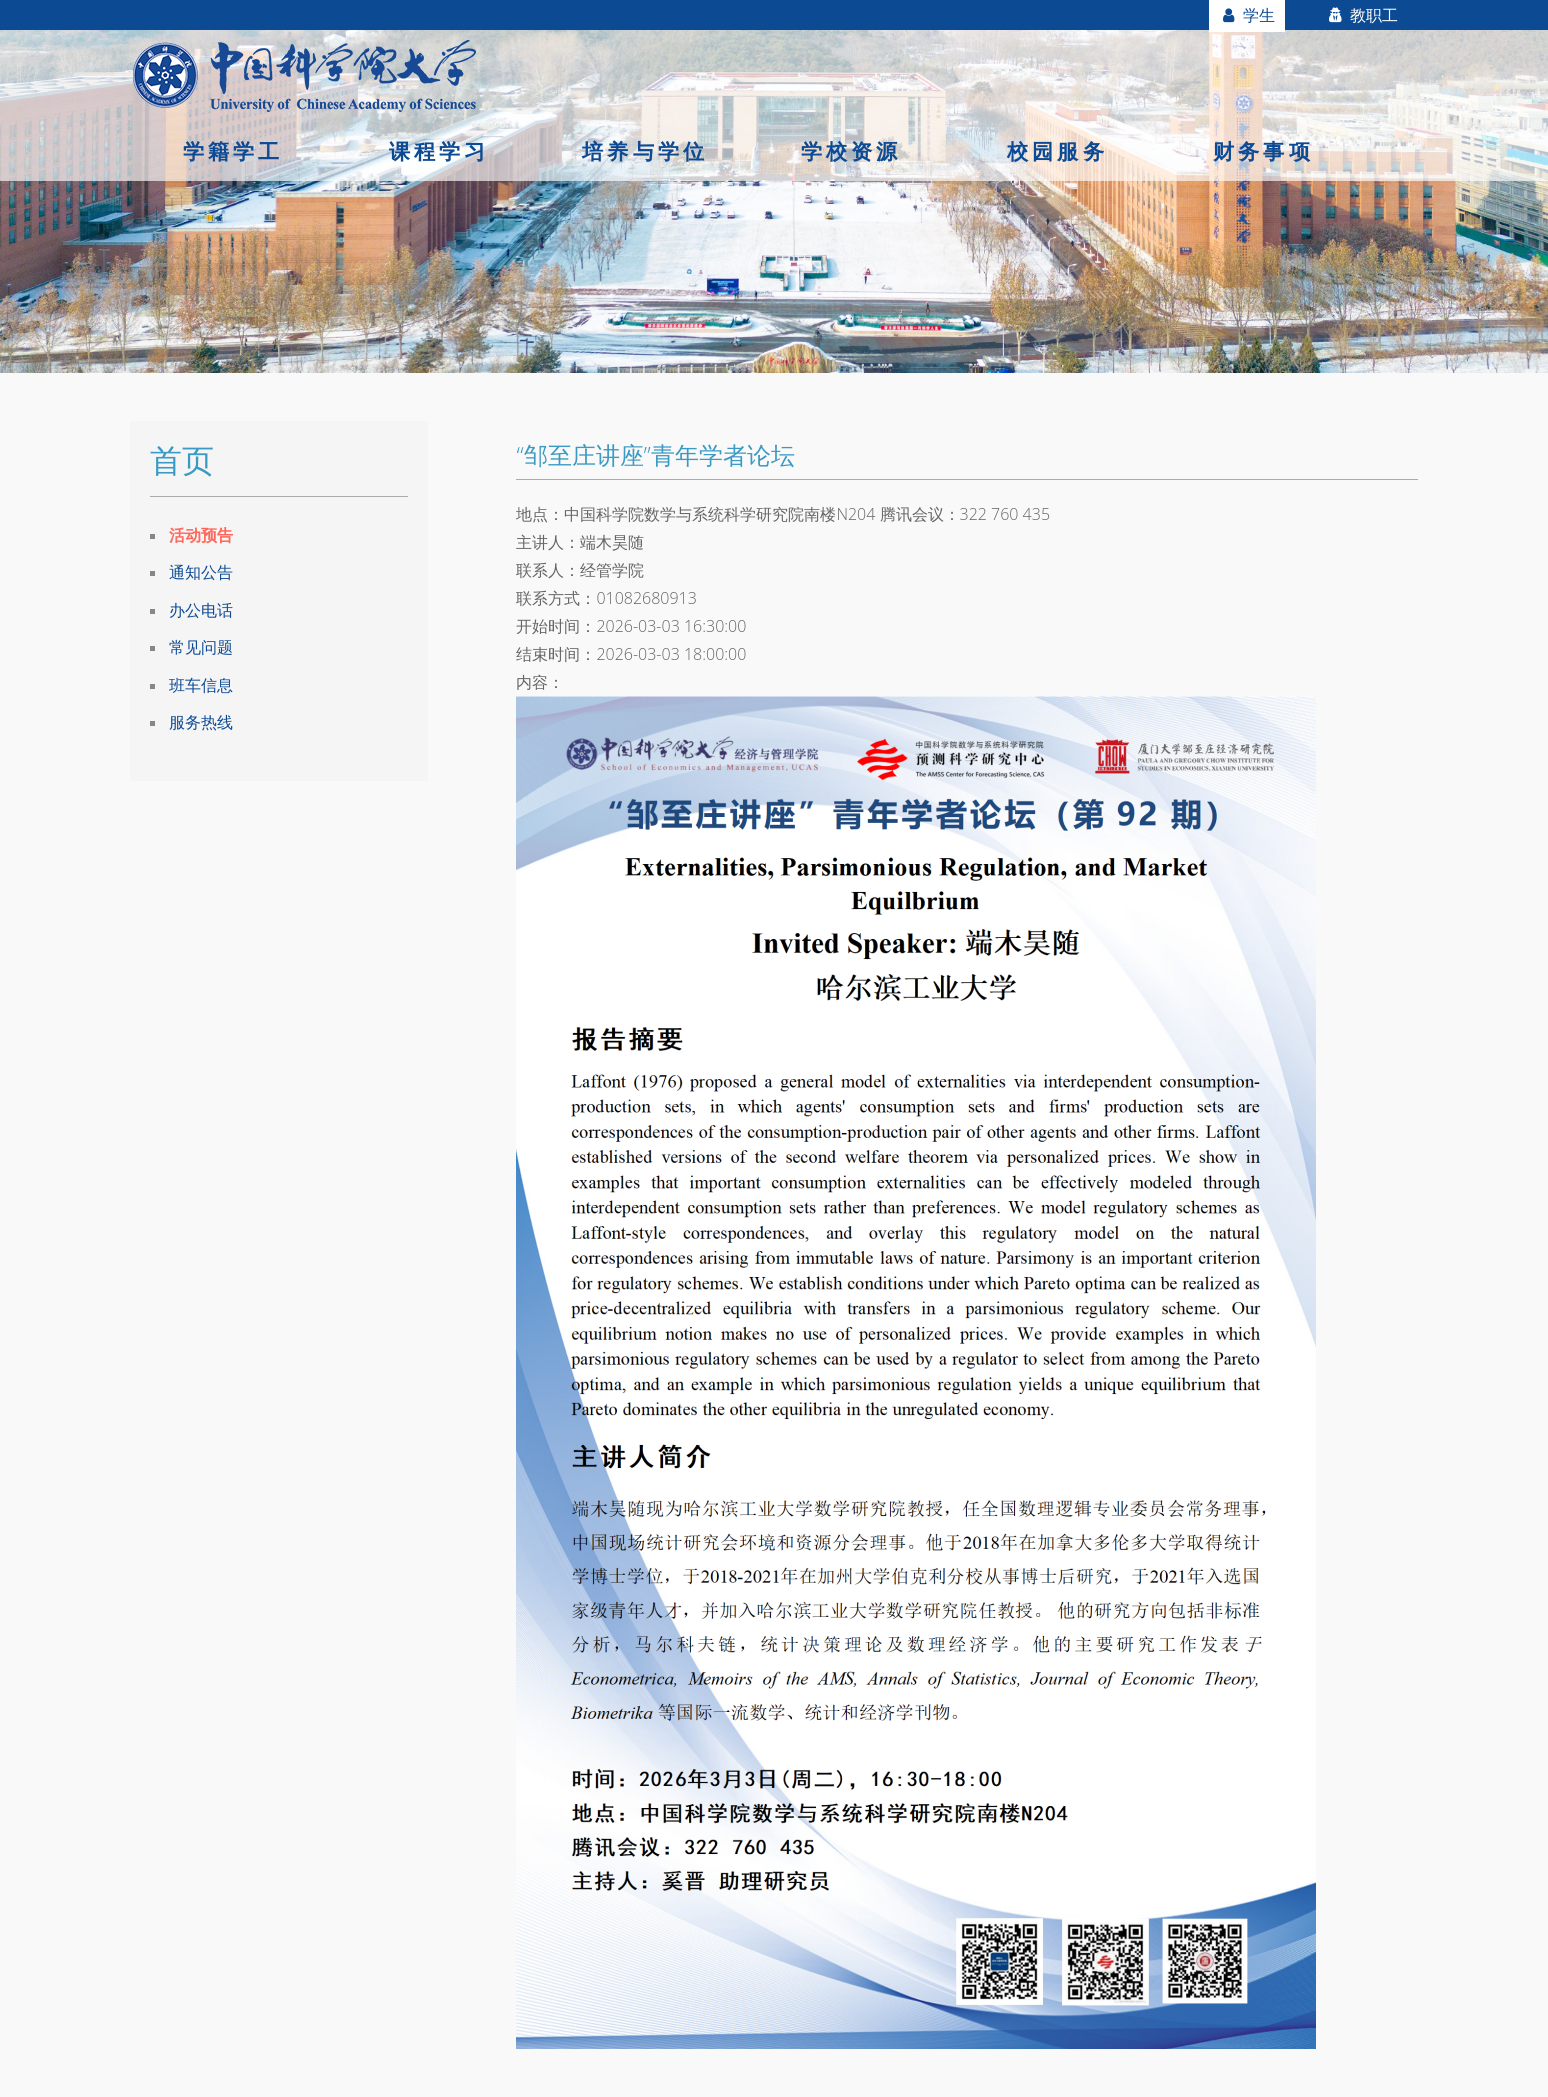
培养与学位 (645, 151)
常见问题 (201, 647)
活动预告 (201, 535)
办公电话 (201, 610)
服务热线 (201, 722)
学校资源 (851, 151)
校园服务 (1057, 151)
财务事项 (1263, 151)
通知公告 (201, 572)
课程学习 (439, 151)
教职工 (1361, 15)
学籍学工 (233, 151)
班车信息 (201, 685)
